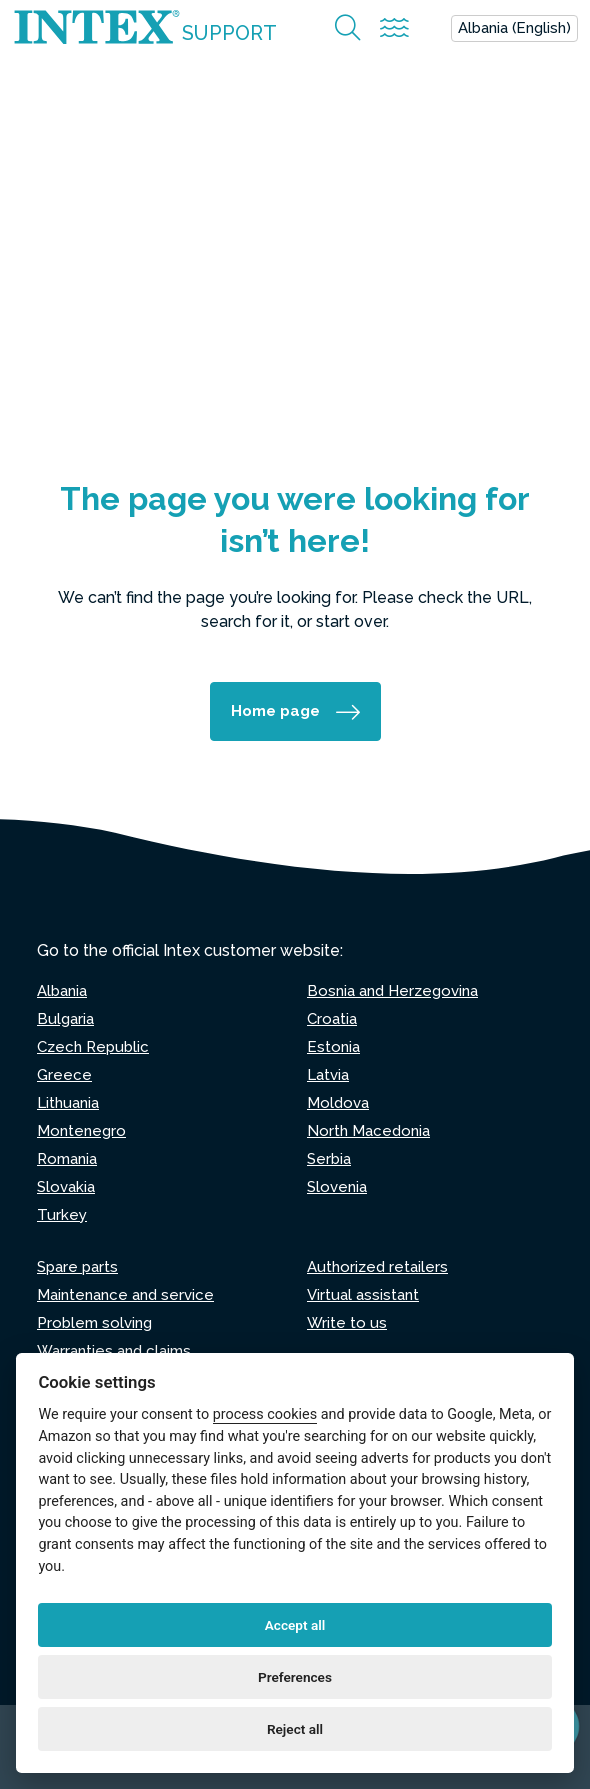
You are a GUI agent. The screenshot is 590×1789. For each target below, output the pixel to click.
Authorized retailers (377, 1267)
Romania (67, 1159)
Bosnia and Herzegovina (392, 991)
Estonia (333, 1047)
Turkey (62, 1215)
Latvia (328, 1075)
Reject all (295, 1729)
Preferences (295, 1677)
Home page (275, 711)
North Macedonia (368, 1131)
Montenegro (81, 1131)
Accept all (295, 1625)
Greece (64, 1075)
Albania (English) (514, 28)
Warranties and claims (114, 1351)
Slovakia (66, 1187)
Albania (62, 991)
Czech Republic (93, 1047)
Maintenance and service (125, 1295)
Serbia (329, 1159)
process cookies (265, 1414)
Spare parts (77, 1267)
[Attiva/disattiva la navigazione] (394, 28)
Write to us (347, 1323)
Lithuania (68, 1103)
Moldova (338, 1103)
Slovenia (337, 1187)
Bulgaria (65, 1019)
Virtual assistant (363, 1295)
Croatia (332, 1019)
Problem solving (94, 1323)
